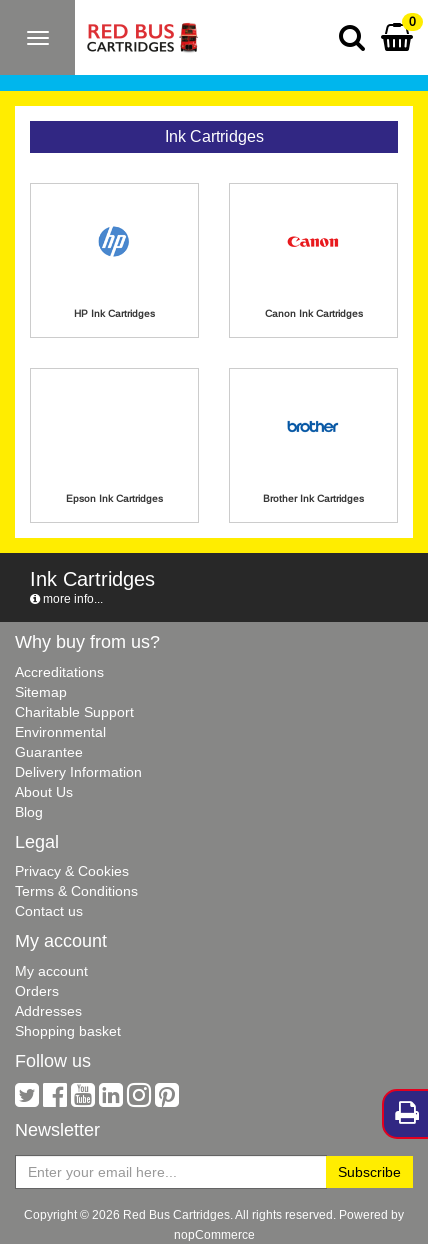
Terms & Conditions (76, 891)
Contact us (49, 911)
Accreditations (59, 672)
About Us (44, 792)
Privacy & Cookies (72, 871)
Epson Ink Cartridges (114, 498)
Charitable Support (74, 712)
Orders (37, 991)
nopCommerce (214, 1234)
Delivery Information (78, 772)
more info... (66, 598)
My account (51, 971)
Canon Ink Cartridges (314, 313)
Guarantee (49, 752)
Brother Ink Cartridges (313, 498)
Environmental (60, 732)
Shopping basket (68, 1031)
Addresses (48, 1011)
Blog (29, 812)
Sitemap (41, 692)
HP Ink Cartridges (114, 313)
